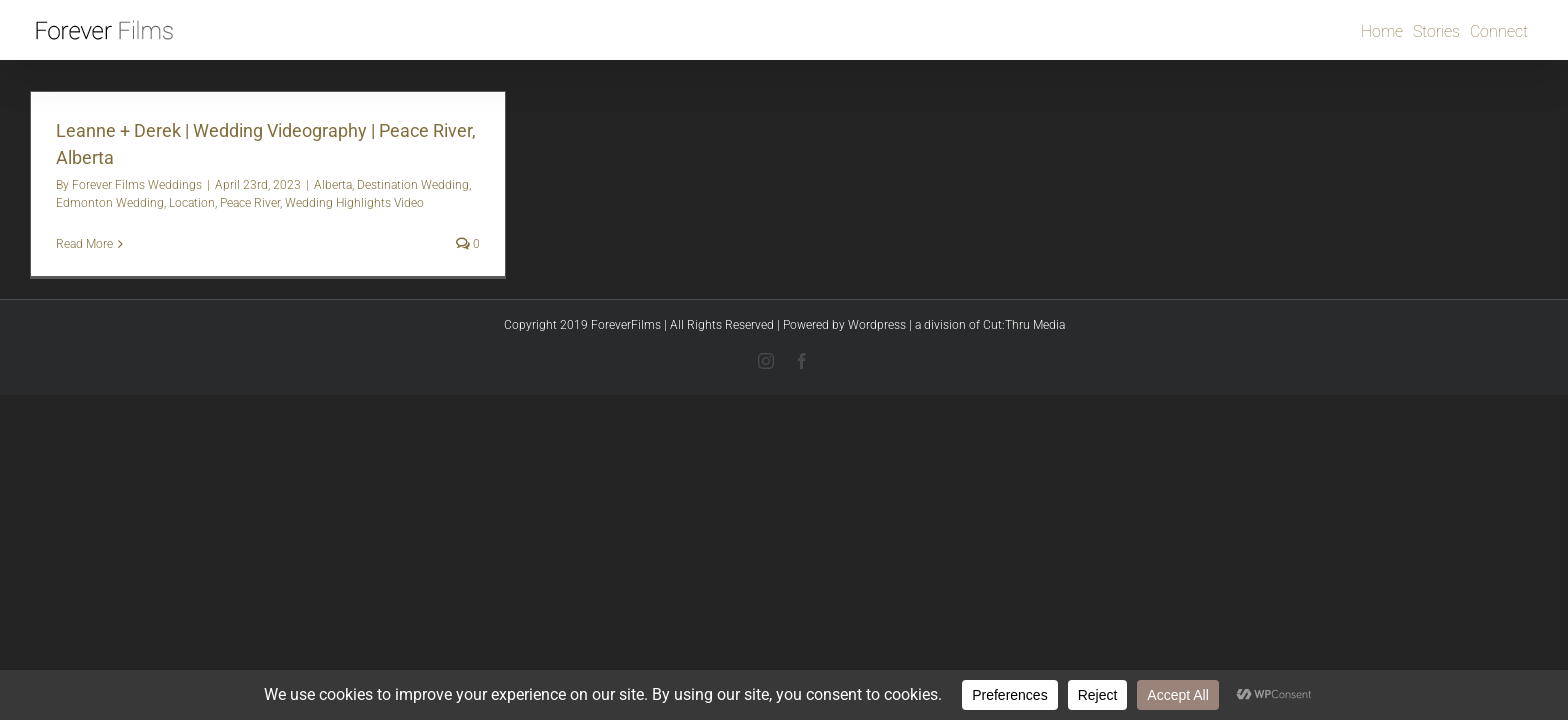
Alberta (333, 185)
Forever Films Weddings (137, 185)
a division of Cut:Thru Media (990, 325)
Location (192, 203)
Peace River (250, 203)
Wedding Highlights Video (354, 203)
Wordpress (877, 325)
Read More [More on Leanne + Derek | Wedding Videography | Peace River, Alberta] (84, 244)
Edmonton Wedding (110, 203)
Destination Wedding (413, 185)
